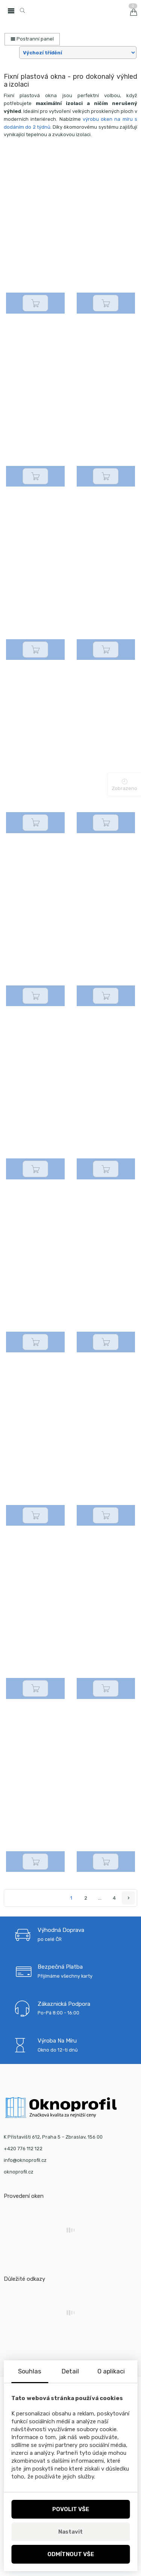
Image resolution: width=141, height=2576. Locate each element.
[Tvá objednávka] (78, 53)
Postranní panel (32, 39)
